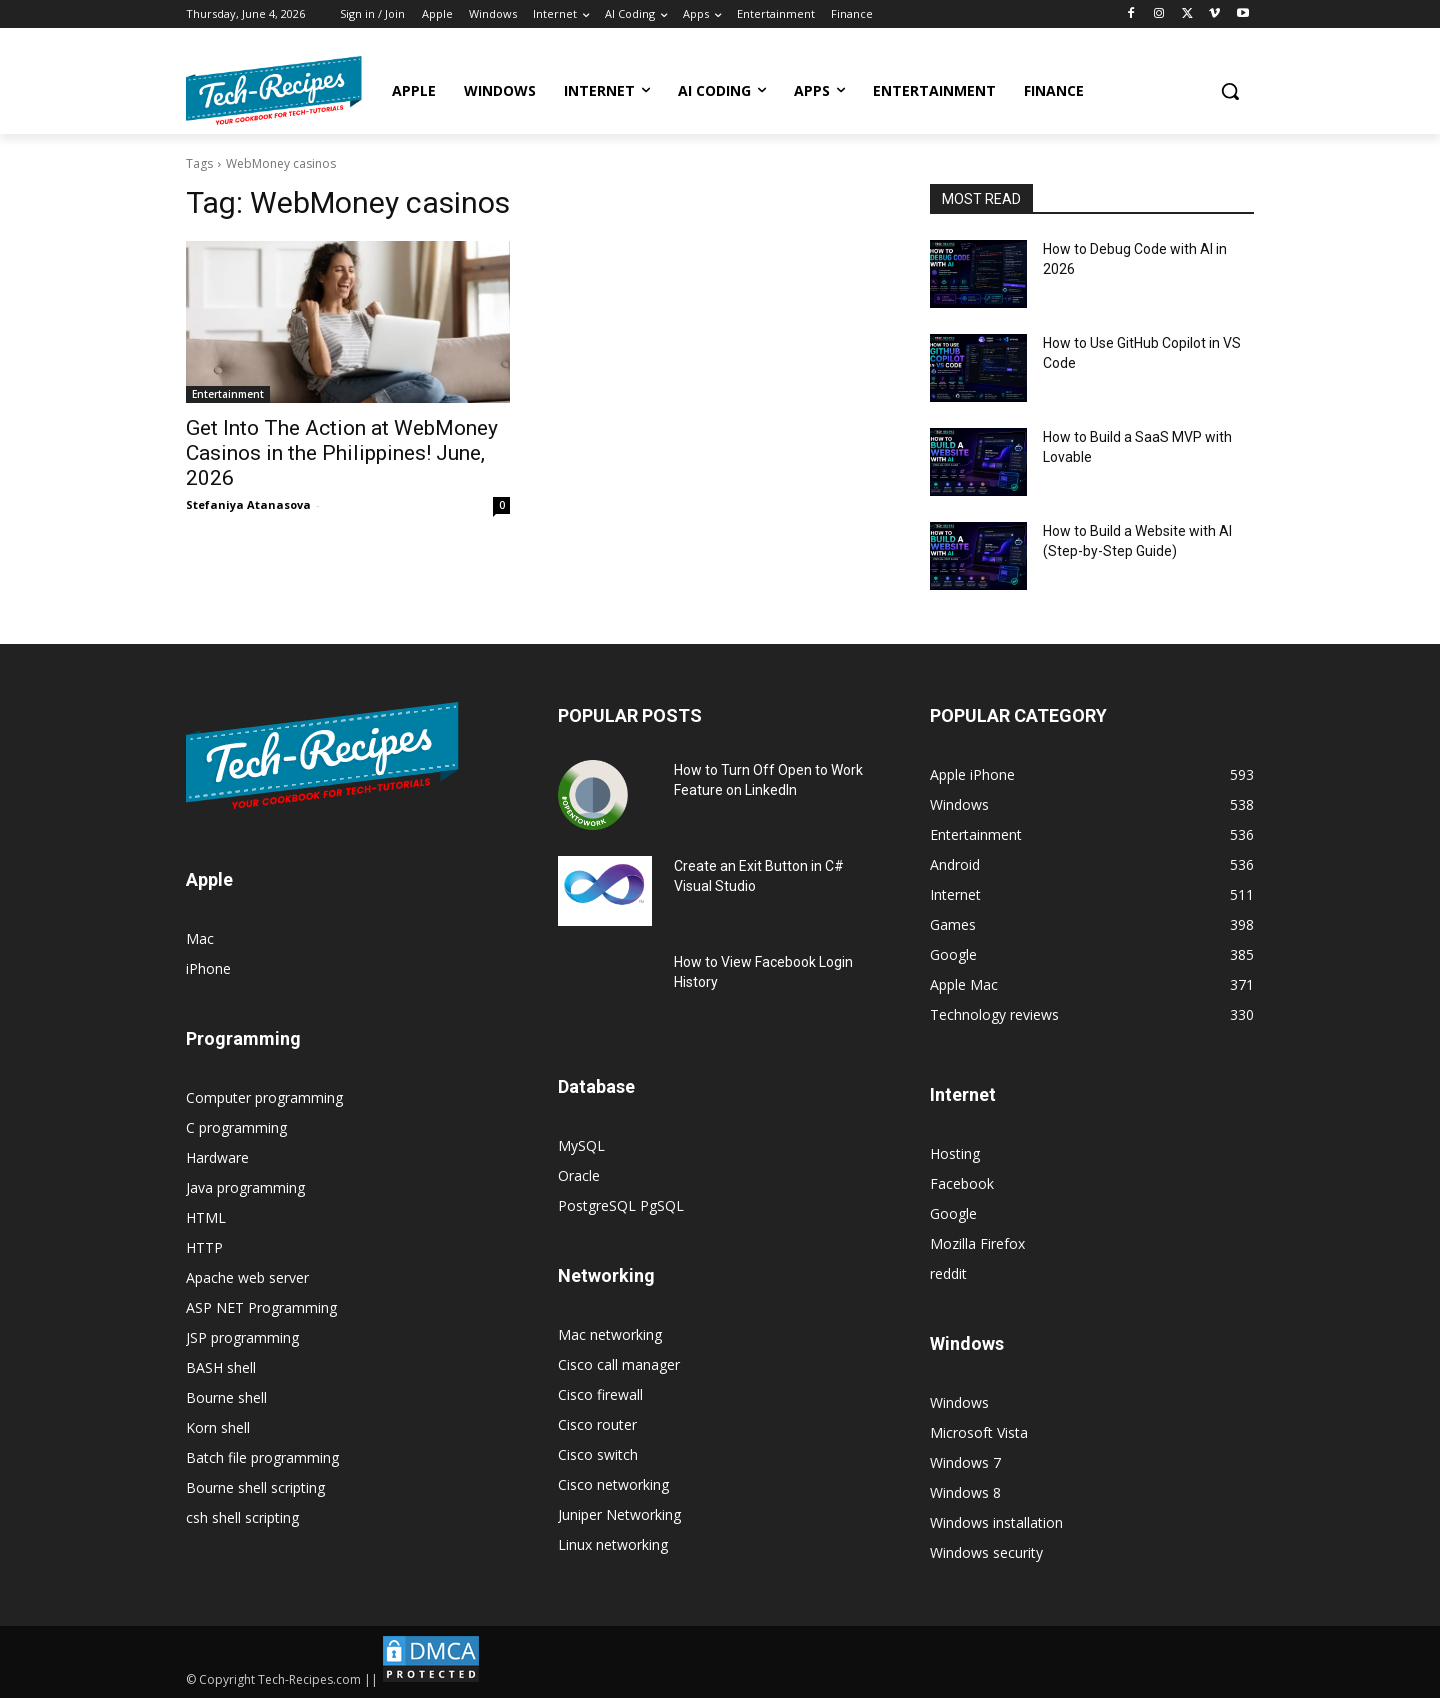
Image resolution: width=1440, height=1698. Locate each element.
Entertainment (228, 394)
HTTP (204, 1247)
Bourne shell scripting (255, 1487)
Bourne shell (226, 1397)
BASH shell (221, 1367)
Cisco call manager (619, 1364)
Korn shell (218, 1427)
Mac (200, 938)
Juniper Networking (619, 1514)
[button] (1230, 91)
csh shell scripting (242, 1517)
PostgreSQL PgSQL (621, 1205)
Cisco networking (613, 1484)
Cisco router (597, 1424)
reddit (948, 1273)
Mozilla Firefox (977, 1243)
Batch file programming (262, 1457)
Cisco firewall (600, 1394)
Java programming (245, 1187)
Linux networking (613, 1544)
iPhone (208, 968)
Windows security (986, 1552)
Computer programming (264, 1097)
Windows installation (996, 1522)
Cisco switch (598, 1454)
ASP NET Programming (261, 1307)
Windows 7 (965, 1462)
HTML (206, 1217)
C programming (236, 1127)
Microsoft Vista (979, 1432)
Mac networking (610, 1334)
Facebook (962, 1183)
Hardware (217, 1157)
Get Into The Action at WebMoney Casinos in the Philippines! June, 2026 (342, 453)
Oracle (579, 1175)
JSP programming (242, 1337)
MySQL (581, 1145)
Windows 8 (965, 1492)
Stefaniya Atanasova (248, 504)
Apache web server (247, 1277)
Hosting (955, 1153)
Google (953, 1213)
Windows (959, 1402)
